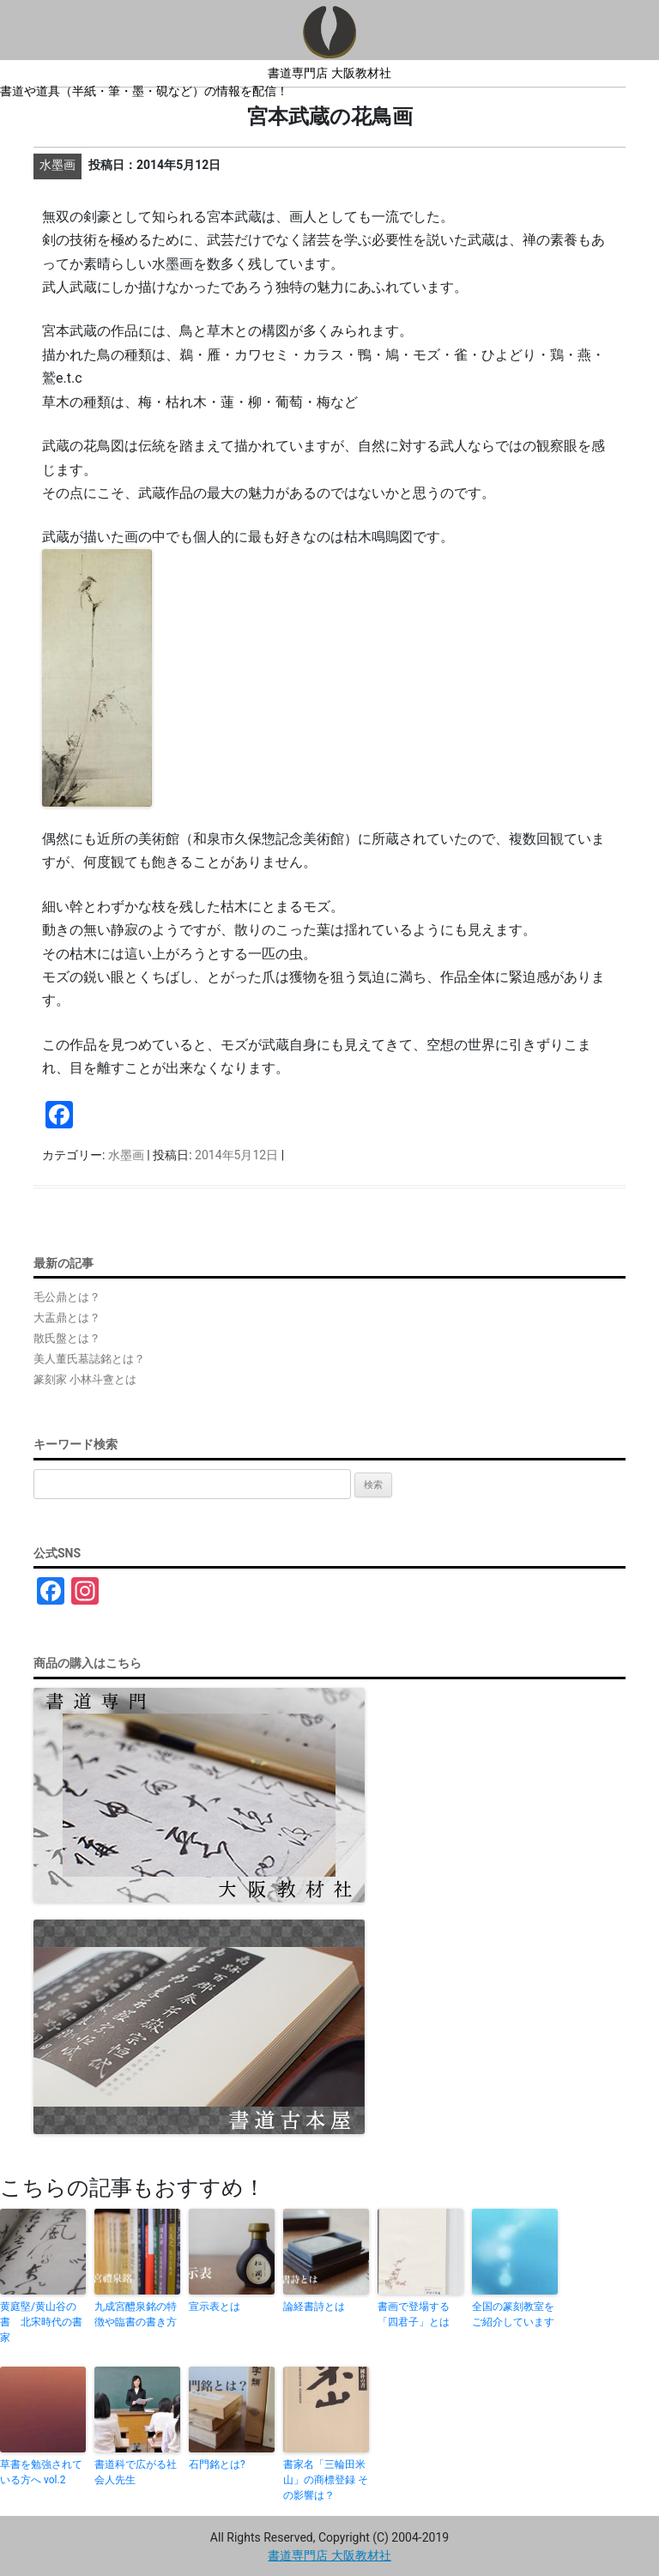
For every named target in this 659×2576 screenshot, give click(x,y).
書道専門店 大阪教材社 (329, 73)
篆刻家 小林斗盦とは (84, 1379)
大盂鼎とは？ (66, 1317)
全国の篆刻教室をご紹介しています (513, 2314)
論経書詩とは (314, 2307)
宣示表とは (214, 2307)
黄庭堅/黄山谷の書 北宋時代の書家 (41, 2322)
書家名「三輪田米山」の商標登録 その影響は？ (325, 2479)
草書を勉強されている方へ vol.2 (41, 2472)
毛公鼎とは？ (66, 1297)
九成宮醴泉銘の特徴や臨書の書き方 (135, 2314)
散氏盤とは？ (66, 1338)
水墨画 (126, 1155)
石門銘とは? (217, 2464)
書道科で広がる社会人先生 (135, 2472)
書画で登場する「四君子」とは (414, 2314)
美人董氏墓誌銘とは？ (89, 1358)
